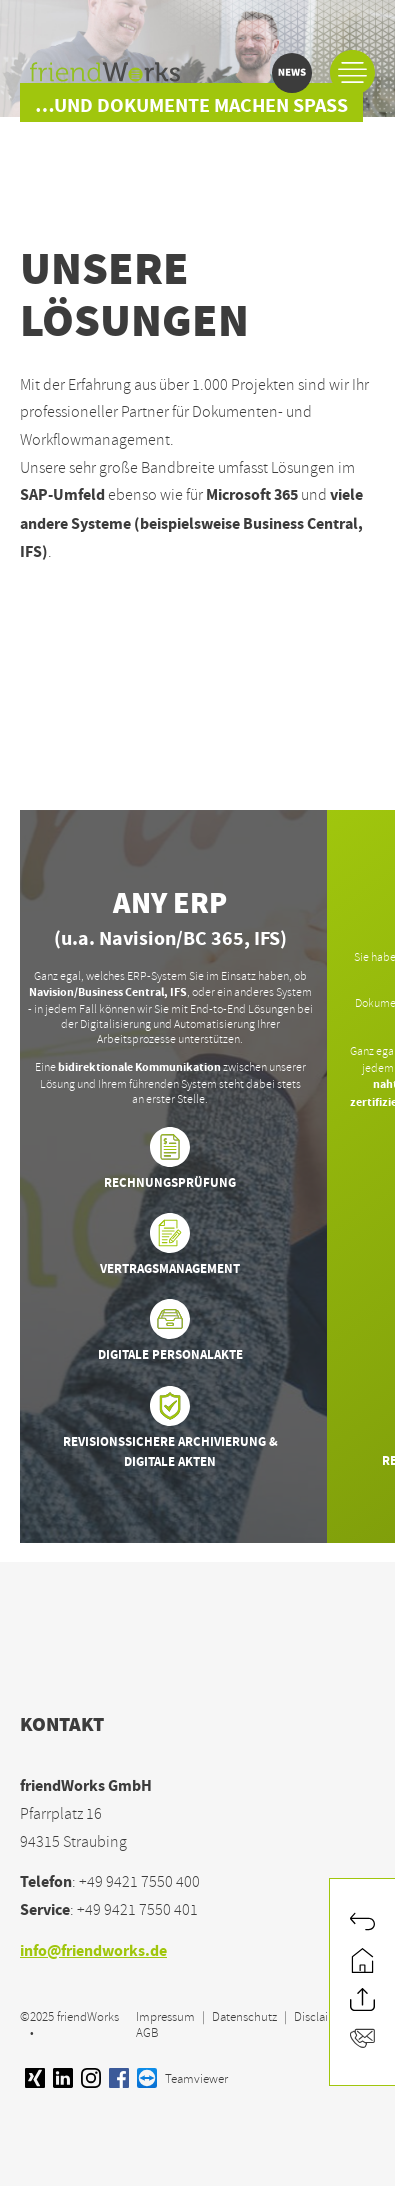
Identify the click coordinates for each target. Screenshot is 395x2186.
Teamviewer (182, 2079)
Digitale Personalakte (170, 1332)
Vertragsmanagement (170, 1246)
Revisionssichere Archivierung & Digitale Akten (170, 1429)
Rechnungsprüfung (170, 1160)
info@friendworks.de (93, 1952)
